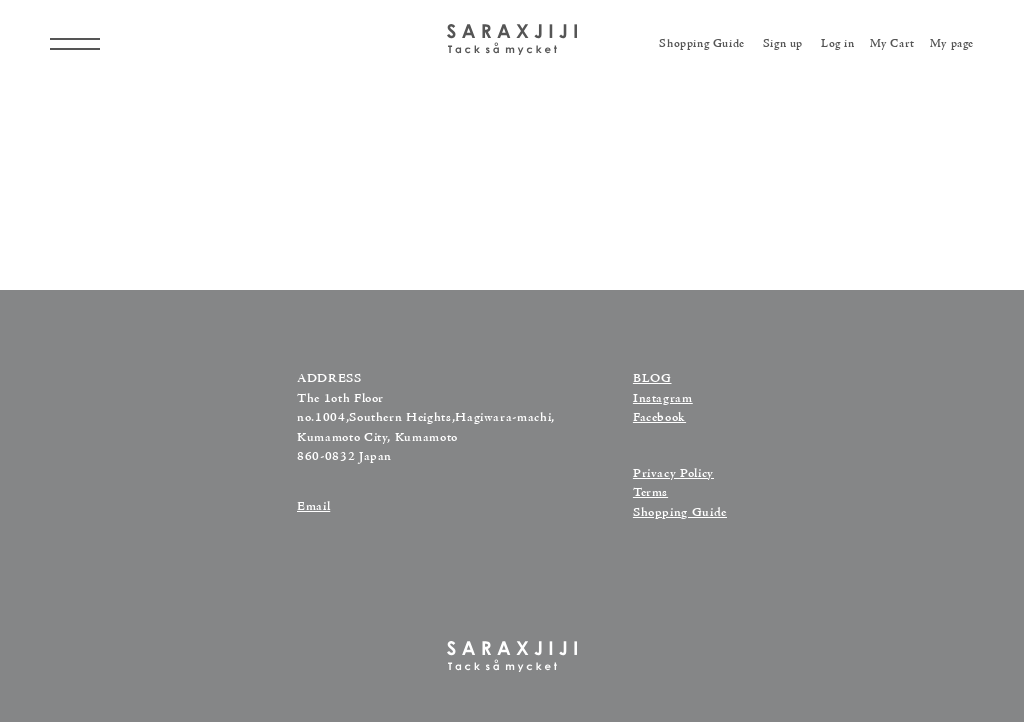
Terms (650, 493)
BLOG (652, 379)
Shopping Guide (680, 513)
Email (313, 507)
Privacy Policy (673, 474)
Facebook (659, 418)
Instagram (663, 399)
